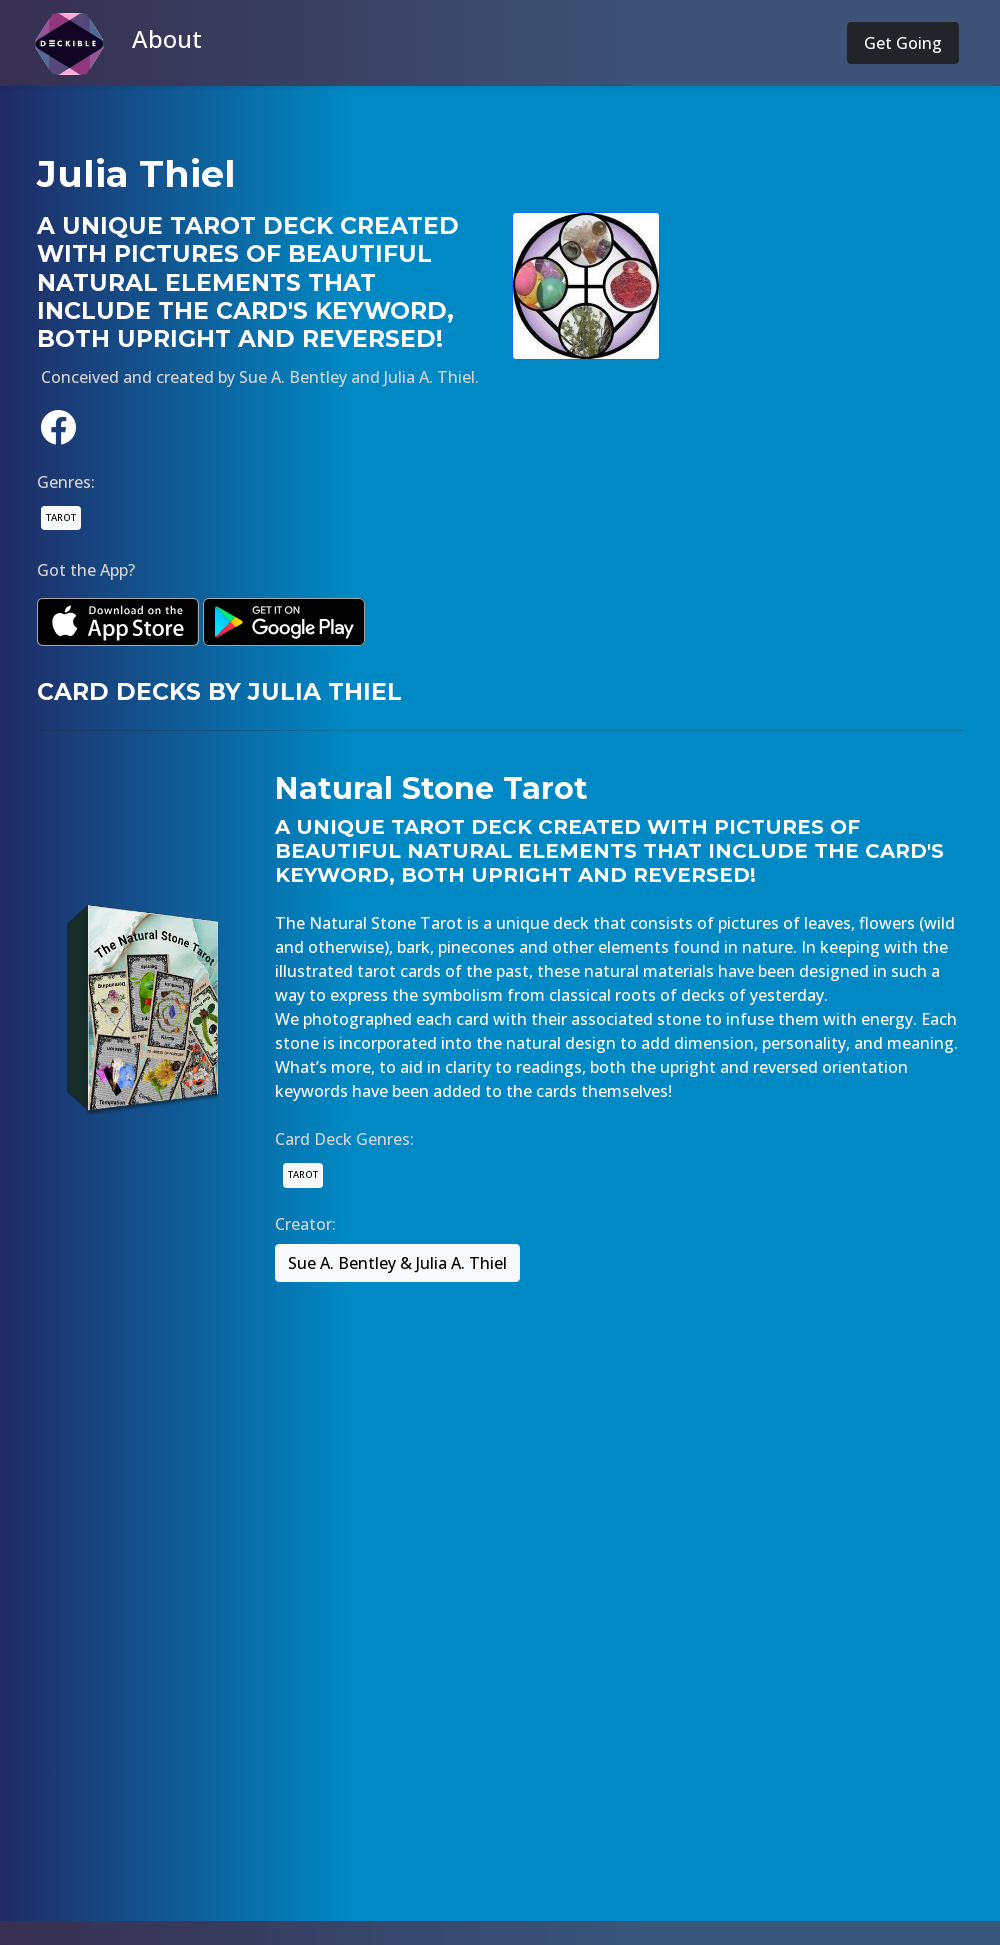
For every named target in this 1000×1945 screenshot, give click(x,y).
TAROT (61, 517)
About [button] (167, 38)
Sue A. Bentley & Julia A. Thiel (397, 1263)
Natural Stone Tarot (431, 788)
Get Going (903, 43)
